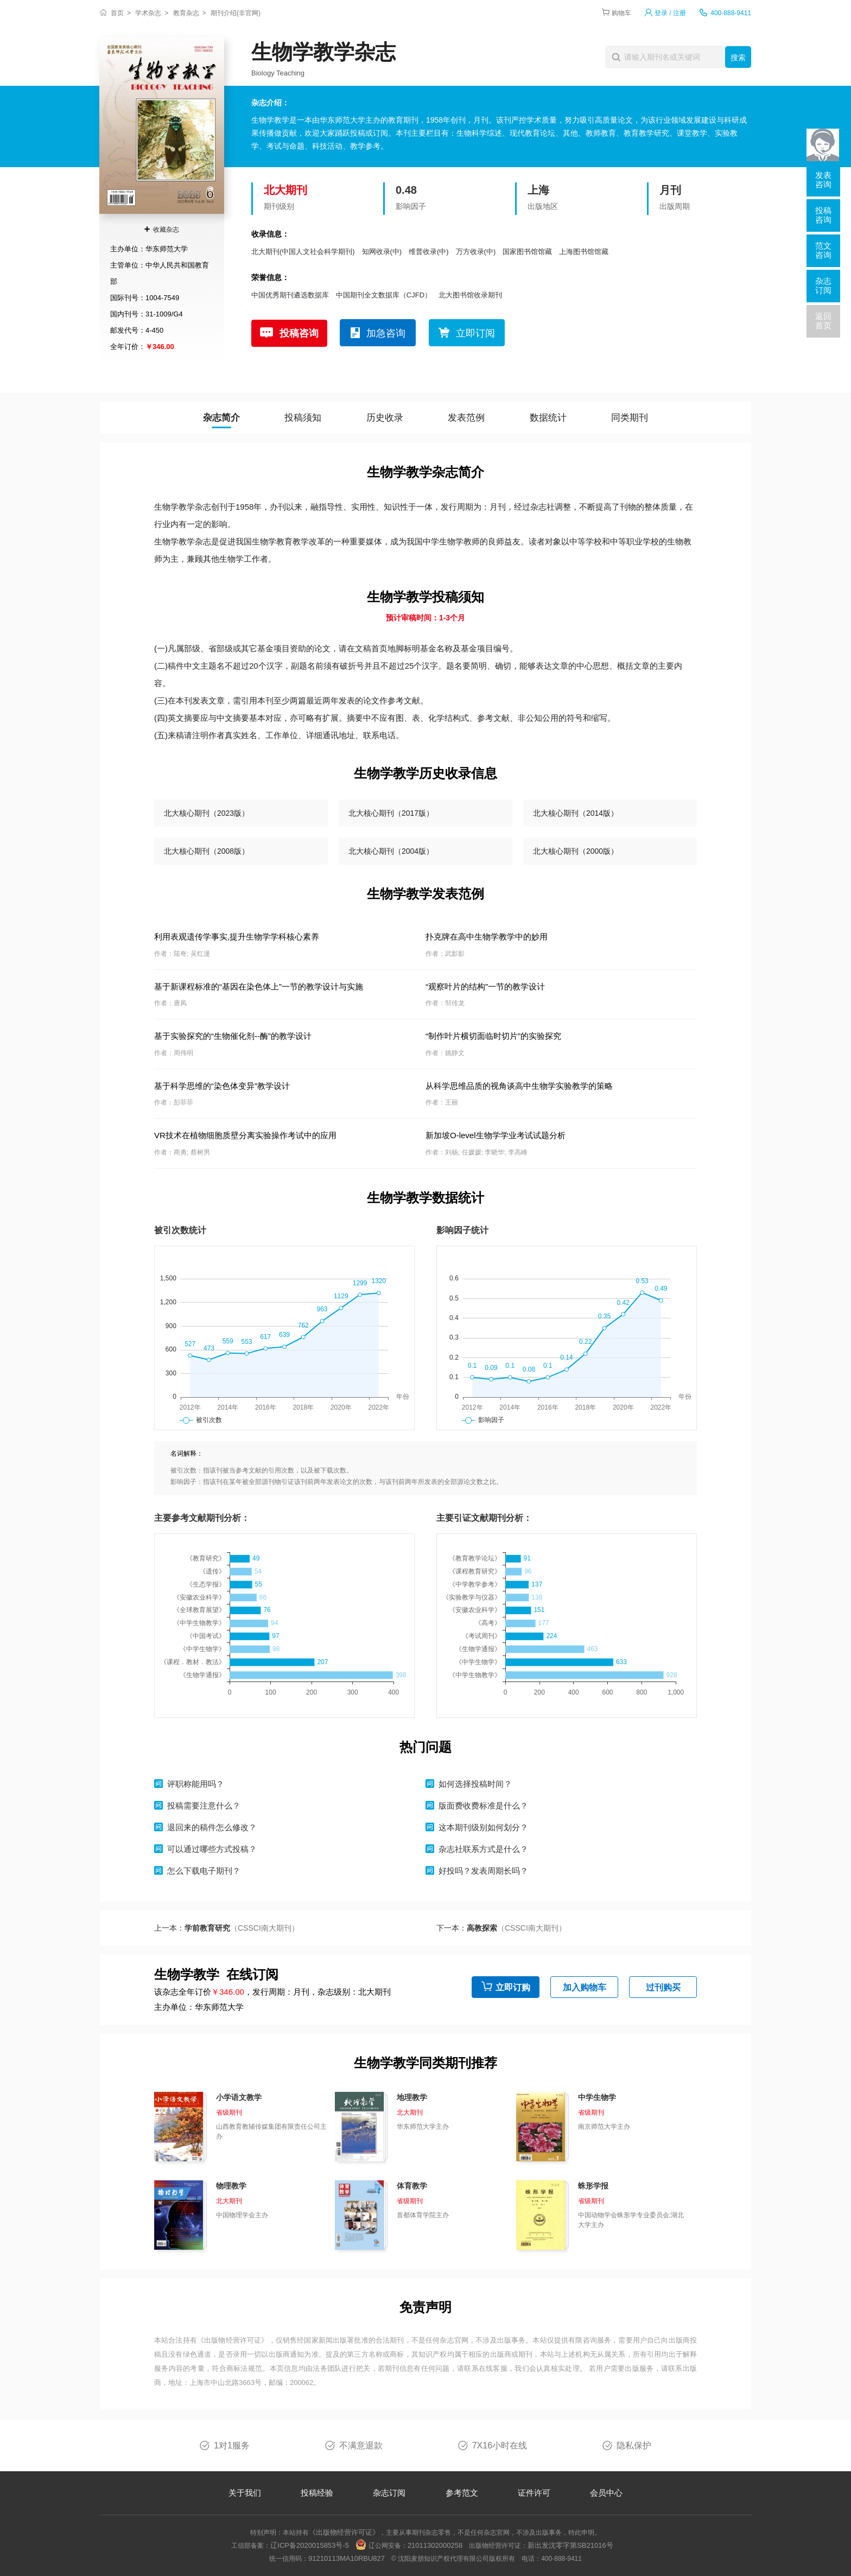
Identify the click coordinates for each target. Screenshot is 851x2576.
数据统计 (548, 418)
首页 (117, 13)
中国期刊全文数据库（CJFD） (383, 295)
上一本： (226, 1928)
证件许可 (534, 2492)
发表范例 (466, 418)
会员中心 (606, 2492)
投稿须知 (302, 418)
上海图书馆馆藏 (583, 252)
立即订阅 (475, 333)
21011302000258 (435, 2545)
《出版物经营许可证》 (233, 2340)
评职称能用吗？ (195, 1783)
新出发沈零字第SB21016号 (570, 2545)
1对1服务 (232, 2445)
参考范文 (462, 2492)
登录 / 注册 (670, 13)
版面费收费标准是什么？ (483, 1805)
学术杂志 (148, 13)
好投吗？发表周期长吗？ (483, 1870)
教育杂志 (186, 13)
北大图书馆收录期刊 (470, 295)
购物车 (621, 13)
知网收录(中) (382, 252)
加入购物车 (584, 1987)
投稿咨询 (299, 333)
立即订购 (513, 1987)
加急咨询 (385, 333)
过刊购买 (663, 1987)
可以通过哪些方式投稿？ (212, 1849)
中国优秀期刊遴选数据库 (290, 295)
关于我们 (244, 2492)
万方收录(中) (476, 252)
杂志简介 (221, 418)
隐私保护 (634, 2445)
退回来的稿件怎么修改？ (212, 1827)
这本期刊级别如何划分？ (483, 1827)
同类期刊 (629, 418)
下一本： (501, 1928)
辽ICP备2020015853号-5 (309, 2545)
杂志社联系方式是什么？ (483, 1849)
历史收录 (384, 418)
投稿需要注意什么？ (203, 1805)
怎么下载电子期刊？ (203, 1870)
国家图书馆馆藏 (527, 252)
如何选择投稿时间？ (475, 1783)
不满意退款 (361, 2445)
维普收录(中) (429, 252)
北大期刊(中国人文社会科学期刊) (303, 252)
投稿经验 (317, 2492)
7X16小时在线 (499, 2445)
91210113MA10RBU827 (346, 2558)
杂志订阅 (389, 2492)
